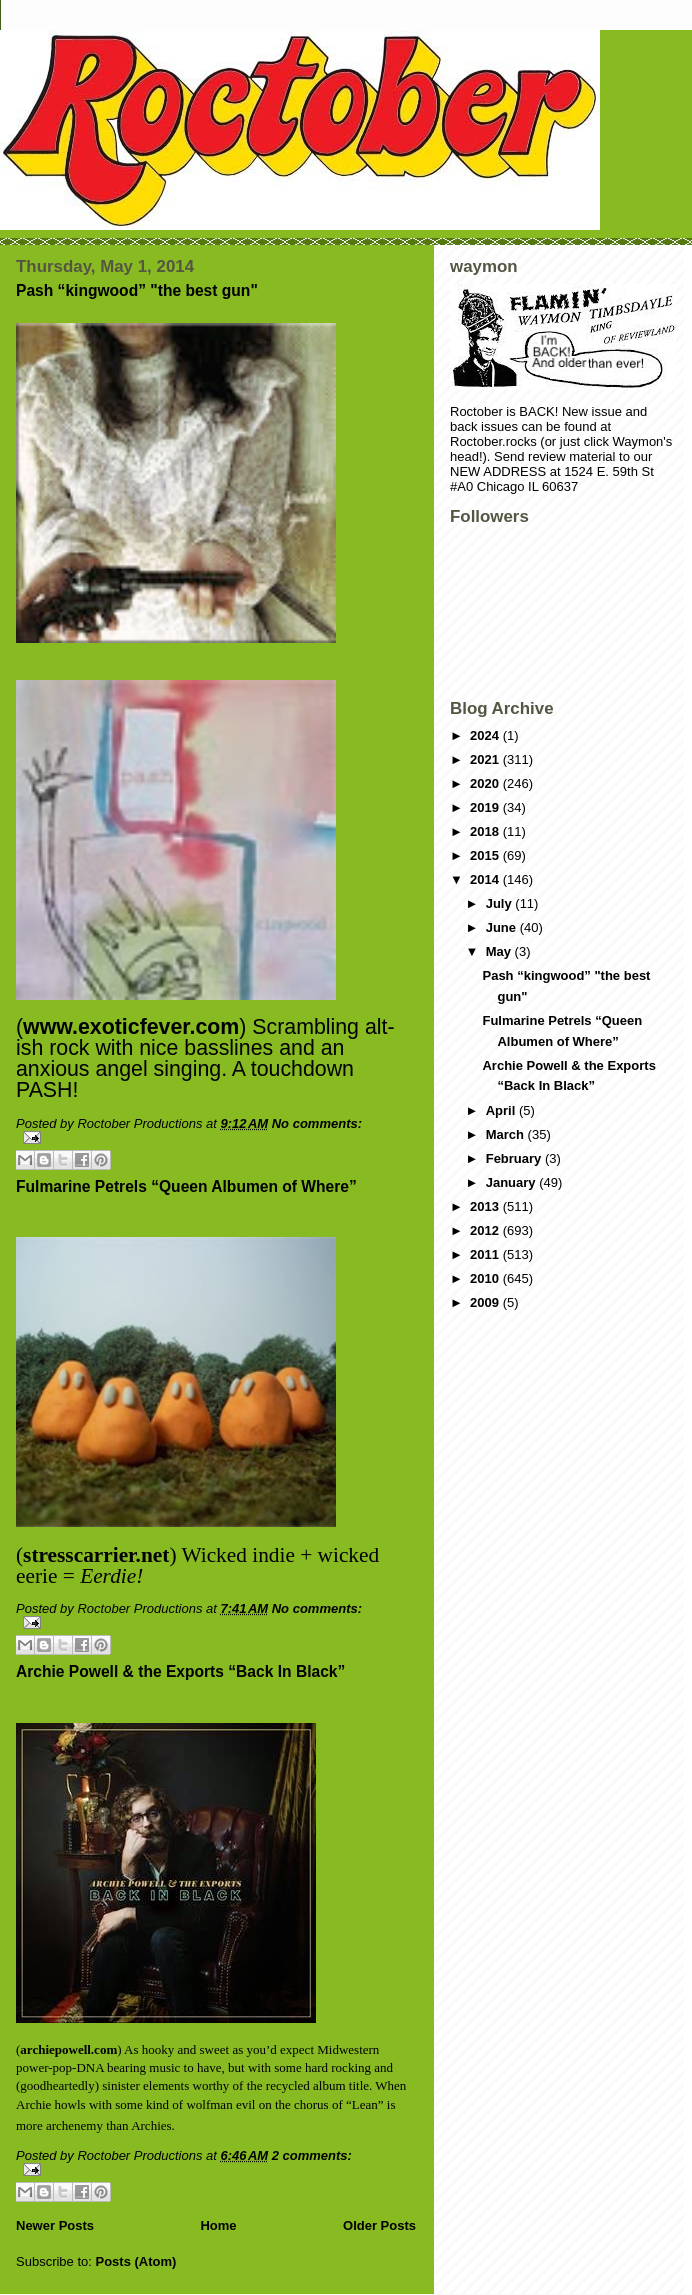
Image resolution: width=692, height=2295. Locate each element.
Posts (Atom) (136, 2261)
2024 (486, 735)
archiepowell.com (68, 2049)
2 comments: (312, 2155)
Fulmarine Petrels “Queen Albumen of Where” (186, 1186)
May (500, 951)
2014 (486, 879)
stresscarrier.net (96, 1555)
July (501, 903)
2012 (486, 1230)
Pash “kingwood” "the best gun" (137, 290)
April (502, 1110)
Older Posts (379, 2225)
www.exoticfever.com (131, 1027)
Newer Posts (55, 2225)
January (512, 1182)
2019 (486, 807)
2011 (486, 1254)
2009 (486, 1302)
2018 (486, 831)
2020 (486, 783)
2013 (486, 1206)
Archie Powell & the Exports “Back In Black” (180, 1671)
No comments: (317, 1123)
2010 (486, 1278)
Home (218, 2225)
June (503, 927)
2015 (486, 855)
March (507, 1134)
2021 (486, 759)
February (515, 1158)
